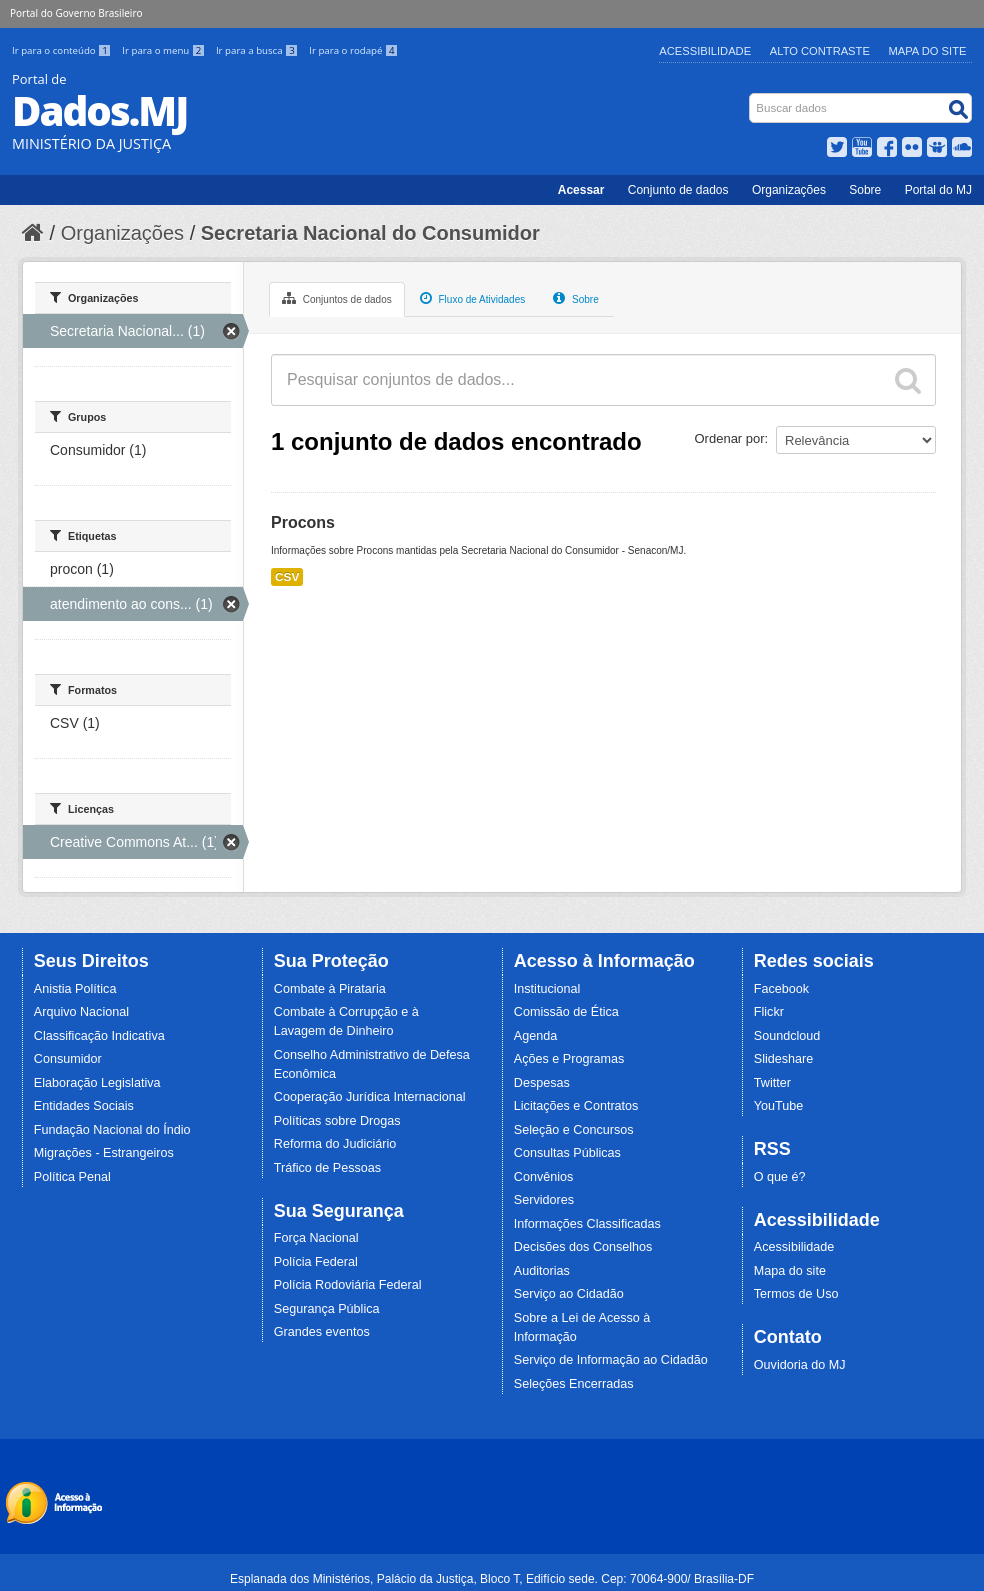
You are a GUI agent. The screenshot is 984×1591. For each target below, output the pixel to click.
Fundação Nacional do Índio (112, 1130)
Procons (303, 522)
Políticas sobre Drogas (337, 1121)
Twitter (772, 1083)
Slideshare (784, 1059)
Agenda (535, 1036)
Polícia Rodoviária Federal (348, 1285)
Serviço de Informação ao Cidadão (611, 1360)
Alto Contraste (820, 51)
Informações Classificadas (587, 1224)
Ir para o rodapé (353, 50)
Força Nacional (316, 1238)
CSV (287, 577)
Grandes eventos (322, 1332)
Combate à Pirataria (330, 989)
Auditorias (542, 1271)
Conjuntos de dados (337, 298)
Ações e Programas (569, 1059)
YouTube (779, 1106)
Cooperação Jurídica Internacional (370, 1097)
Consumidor (68, 1059)
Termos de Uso (796, 1294)
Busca (751, 97)
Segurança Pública (327, 1309)
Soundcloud (787, 1036)
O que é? (780, 1177)
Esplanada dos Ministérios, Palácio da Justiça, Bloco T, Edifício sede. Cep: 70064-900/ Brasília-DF (492, 1579)
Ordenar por (730, 438)
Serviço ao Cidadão (569, 1294)
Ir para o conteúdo (63, 50)
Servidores (544, 1200)
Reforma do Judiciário (335, 1144)
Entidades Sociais (84, 1106)
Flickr (769, 1012)
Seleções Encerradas (574, 1384)
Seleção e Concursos (574, 1130)
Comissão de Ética (566, 1012)
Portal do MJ (938, 190)
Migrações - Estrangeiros (104, 1153)
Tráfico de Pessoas (327, 1168)
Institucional (547, 989)
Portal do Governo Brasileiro (76, 13)
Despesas (542, 1083)
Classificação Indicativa (99, 1036)
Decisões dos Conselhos (583, 1247)
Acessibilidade (705, 51)
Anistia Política (75, 989)
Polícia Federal (316, 1262)
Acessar (581, 190)
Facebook (781, 989)
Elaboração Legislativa (97, 1083)
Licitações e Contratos (576, 1106)
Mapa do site (790, 1271)
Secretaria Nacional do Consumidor (370, 233)
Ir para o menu (165, 50)
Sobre (865, 190)
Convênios (544, 1177)
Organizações (789, 190)
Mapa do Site (928, 51)
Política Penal (72, 1177)
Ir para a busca (258, 50)
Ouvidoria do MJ (800, 1365)
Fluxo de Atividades (473, 298)
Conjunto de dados (678, 190)
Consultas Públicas (567, 1153)
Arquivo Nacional (81, 1012)
